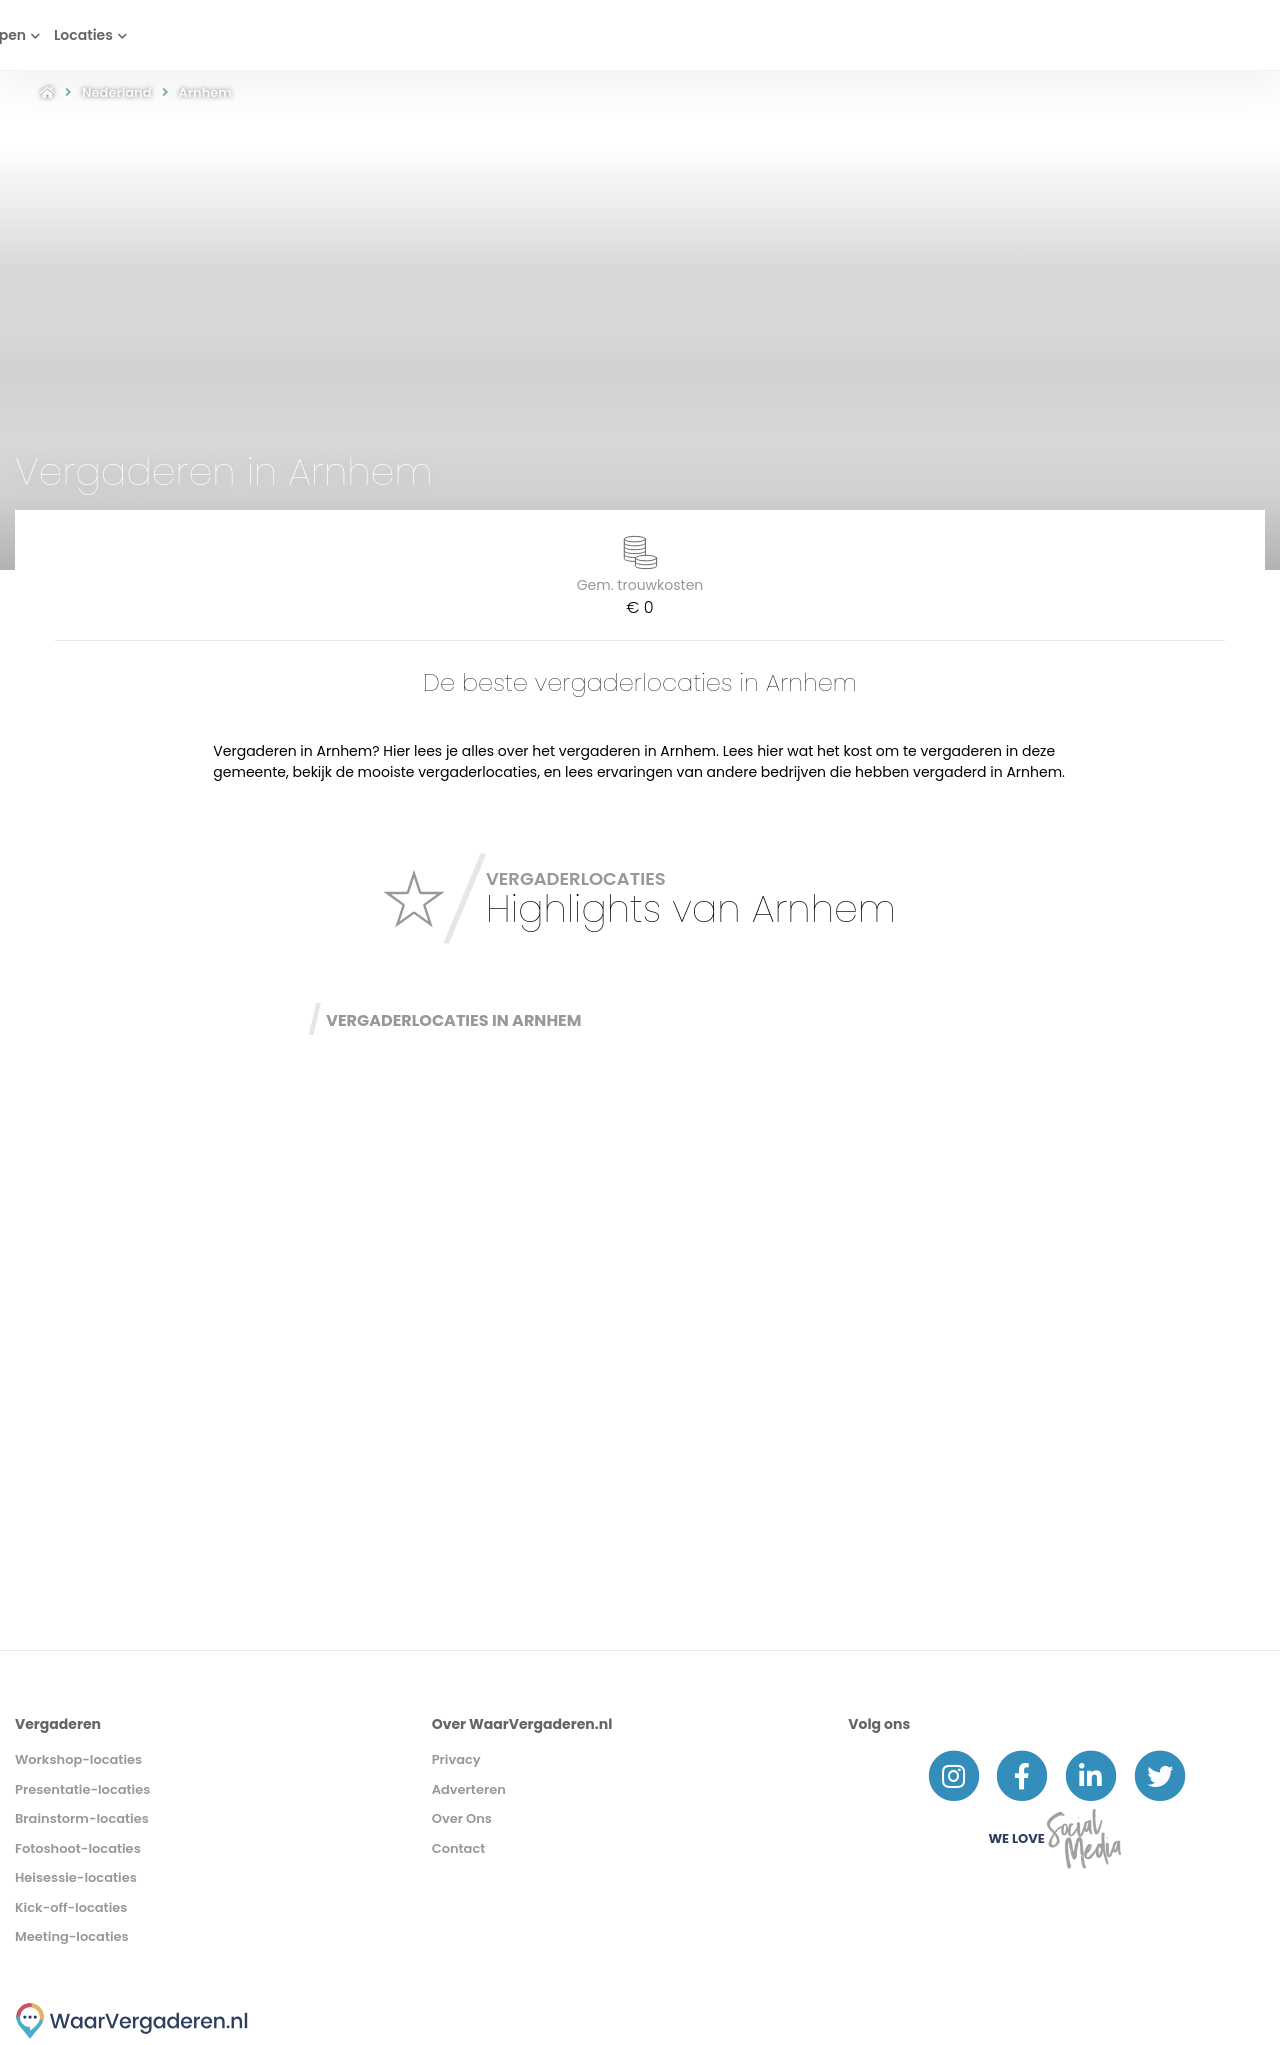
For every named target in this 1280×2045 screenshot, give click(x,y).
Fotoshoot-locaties (78, 1848)
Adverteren (469, 1789)
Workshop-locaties (78, 1759)
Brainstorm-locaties (82, 1818)
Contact (459, 1848)
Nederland (117, 92)
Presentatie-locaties (82, 1789)
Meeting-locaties (72, 1936)
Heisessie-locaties (76, 1877)
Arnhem (205, 92)
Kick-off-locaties (71, 1907)
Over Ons (462, 1818)
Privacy (456, 1759)
